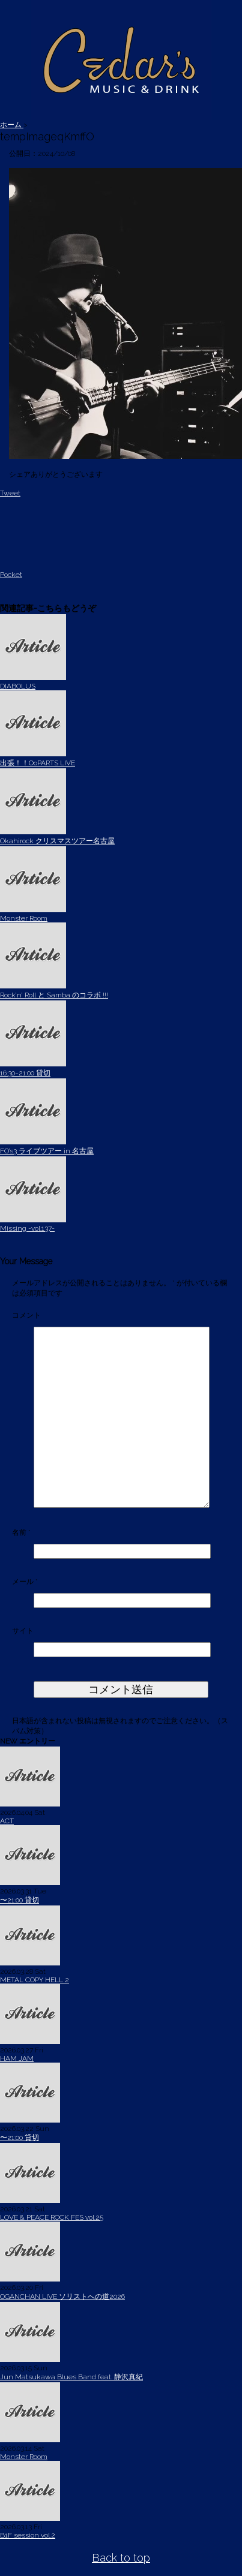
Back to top (121, 2557)
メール (25, 1581)
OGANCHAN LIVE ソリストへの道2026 (62, 2296)
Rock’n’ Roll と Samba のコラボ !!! (54, 995)
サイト (23, 1631)
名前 (21, 1532)
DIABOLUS (17, 686)
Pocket (11, 574)
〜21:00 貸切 (19, 1900)
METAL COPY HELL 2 (34, 1980)
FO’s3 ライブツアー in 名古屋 (47, 1151)
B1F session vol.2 (27, 2535)
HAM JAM (17, 2058)
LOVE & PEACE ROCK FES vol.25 (51, 2217)
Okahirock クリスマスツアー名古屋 (57, 841)
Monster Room (23, 918)
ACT (7, 1821)
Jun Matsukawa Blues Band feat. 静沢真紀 (71, 2377)
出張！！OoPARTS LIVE (37, 763)
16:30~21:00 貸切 (25, 1073)
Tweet (10, 493)
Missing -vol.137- (27, 1228)
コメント (26, 1315)
